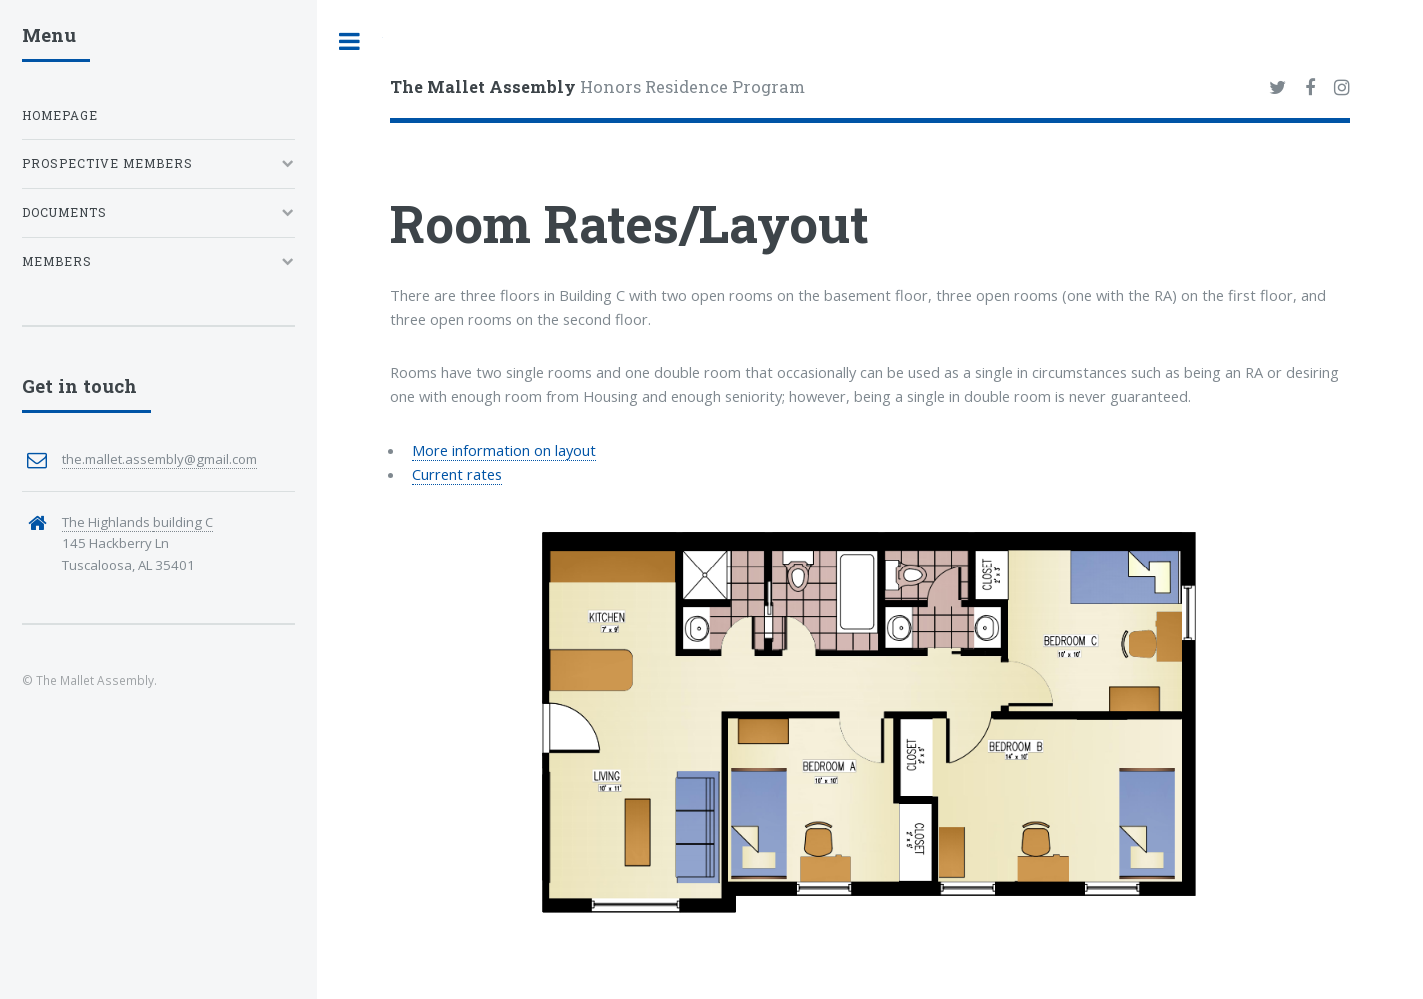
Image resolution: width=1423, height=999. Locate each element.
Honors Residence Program (597, 86)
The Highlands (107, 522)
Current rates (457, 474)
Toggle (350, 41)
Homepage (60, 115)
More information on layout (504, 450)
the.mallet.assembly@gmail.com (159, 459)
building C (183, 522)
